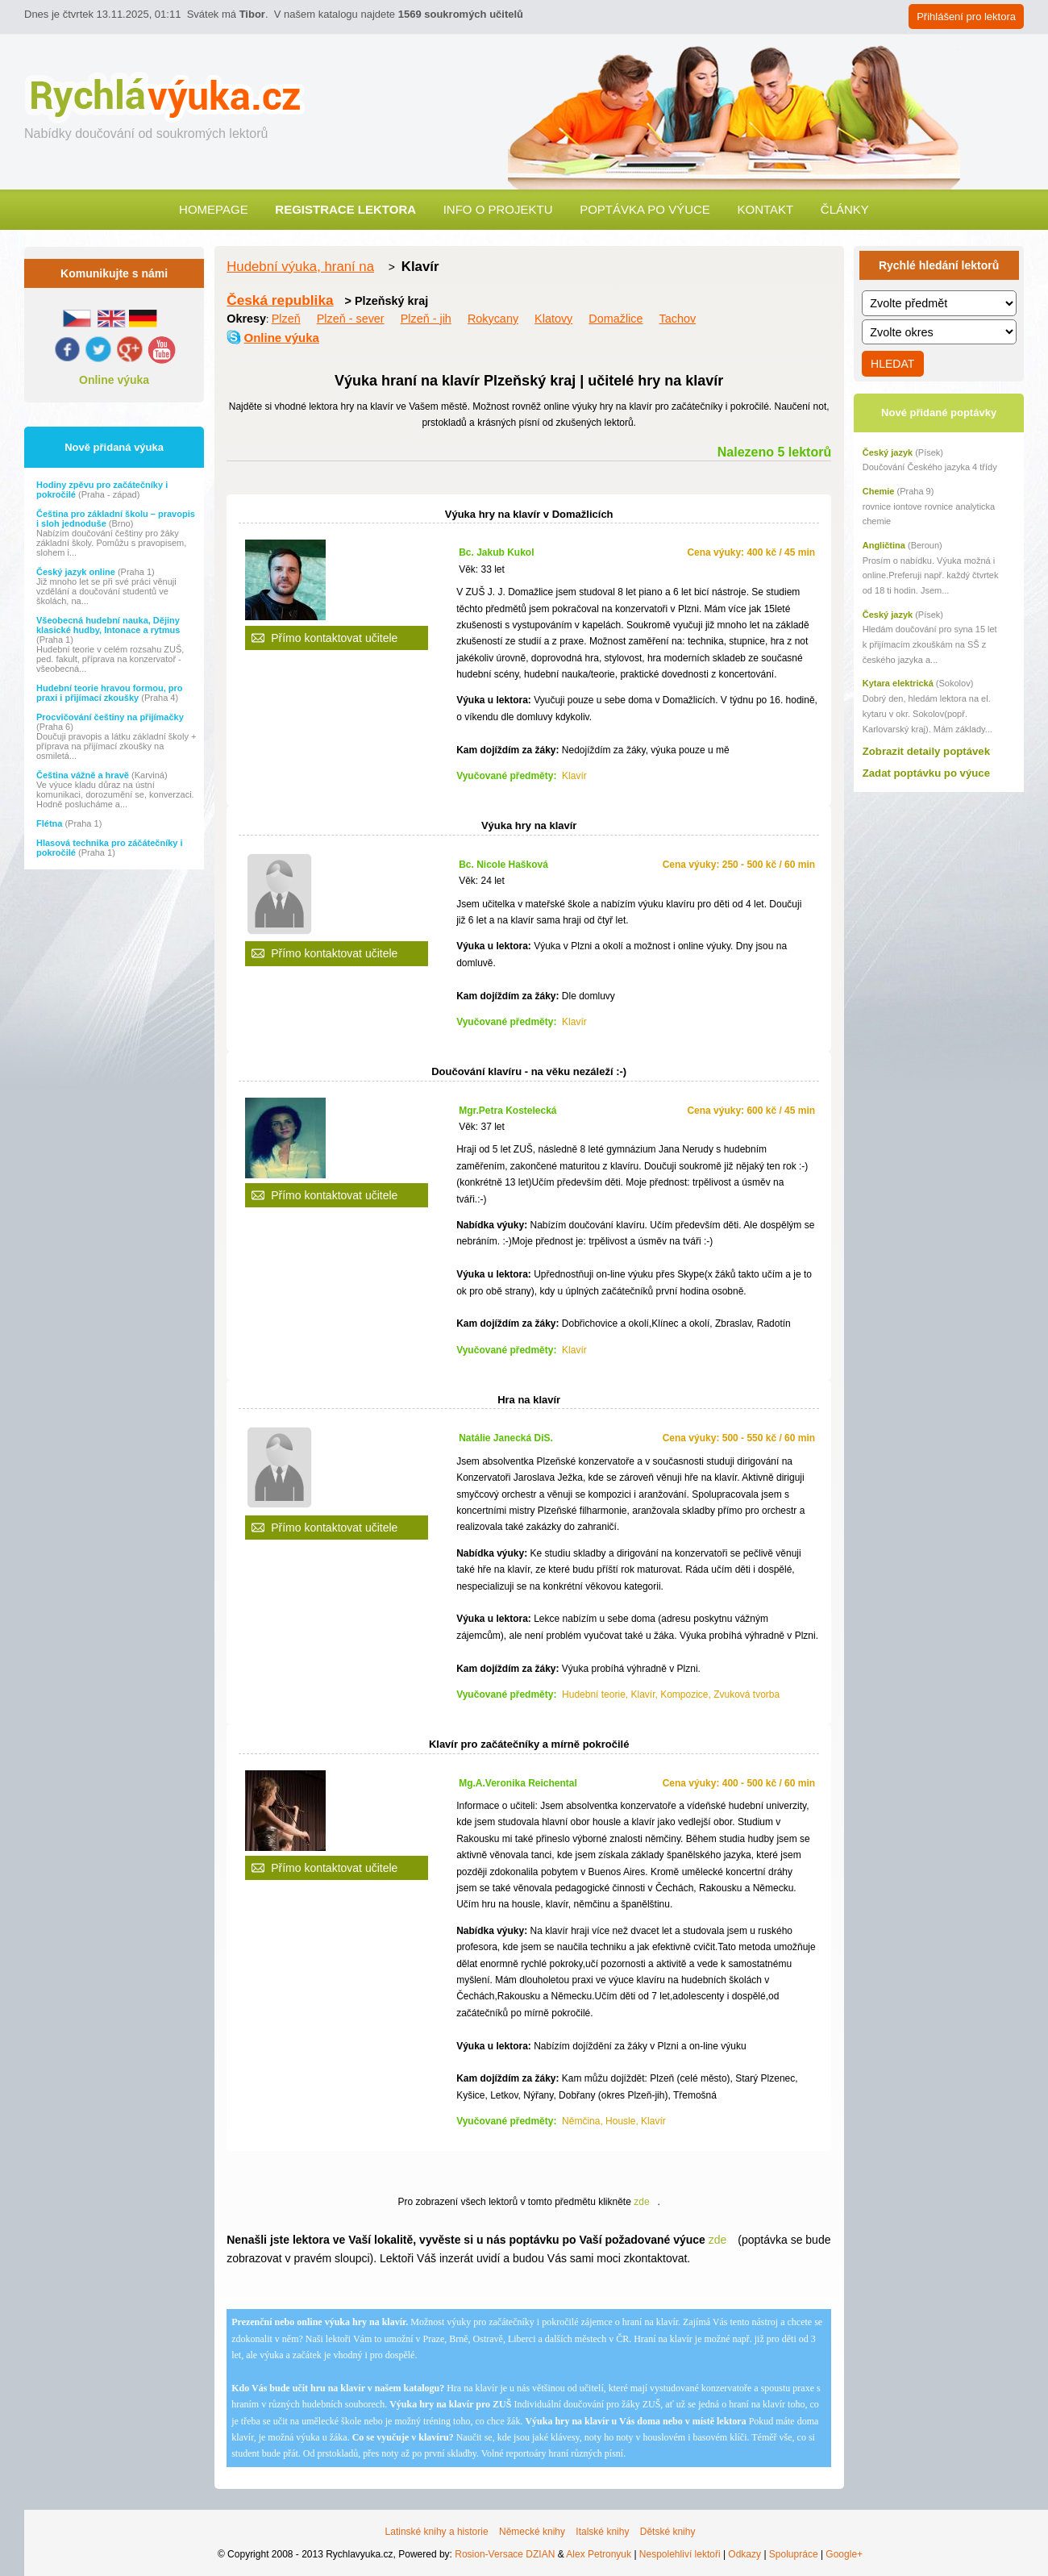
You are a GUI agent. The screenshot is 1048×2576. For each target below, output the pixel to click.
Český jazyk (888, 452)
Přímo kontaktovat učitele (334, 637)
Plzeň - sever (351, 318)
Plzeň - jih (426, 318)
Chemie (879, 491)
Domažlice (615, 318)
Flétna (50, 823)
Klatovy (553, 318)
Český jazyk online (77, 572)
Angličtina (884, 545)
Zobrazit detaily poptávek (926, 751)
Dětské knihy (668, 2531)
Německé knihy (532, 2531)
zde (641, 2201)
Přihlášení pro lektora (966, 16)
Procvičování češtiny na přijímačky (110, 717)
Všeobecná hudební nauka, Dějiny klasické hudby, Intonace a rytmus (108, 625)
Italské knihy (602, 2531)
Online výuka (114, 379)
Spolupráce (793, 2554)
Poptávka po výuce (645, 209)
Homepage (213, 209)
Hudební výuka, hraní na (300, 266)
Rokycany (493, 318)
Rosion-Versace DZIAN (505, 2554)
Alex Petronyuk (598, 2554)
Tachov (678, 318)
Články (845, 209)
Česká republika (280, 300)
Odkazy (744, 2554)
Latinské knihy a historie (437, 2531)
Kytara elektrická (898, 683)
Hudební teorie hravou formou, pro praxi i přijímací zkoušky (109, 692)
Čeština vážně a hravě (83, 775)
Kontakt (765, 209)
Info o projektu (498, 209)
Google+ (844, 2554)
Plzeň (286, 318)
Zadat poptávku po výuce (926, 773)
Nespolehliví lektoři (680, 2554)
